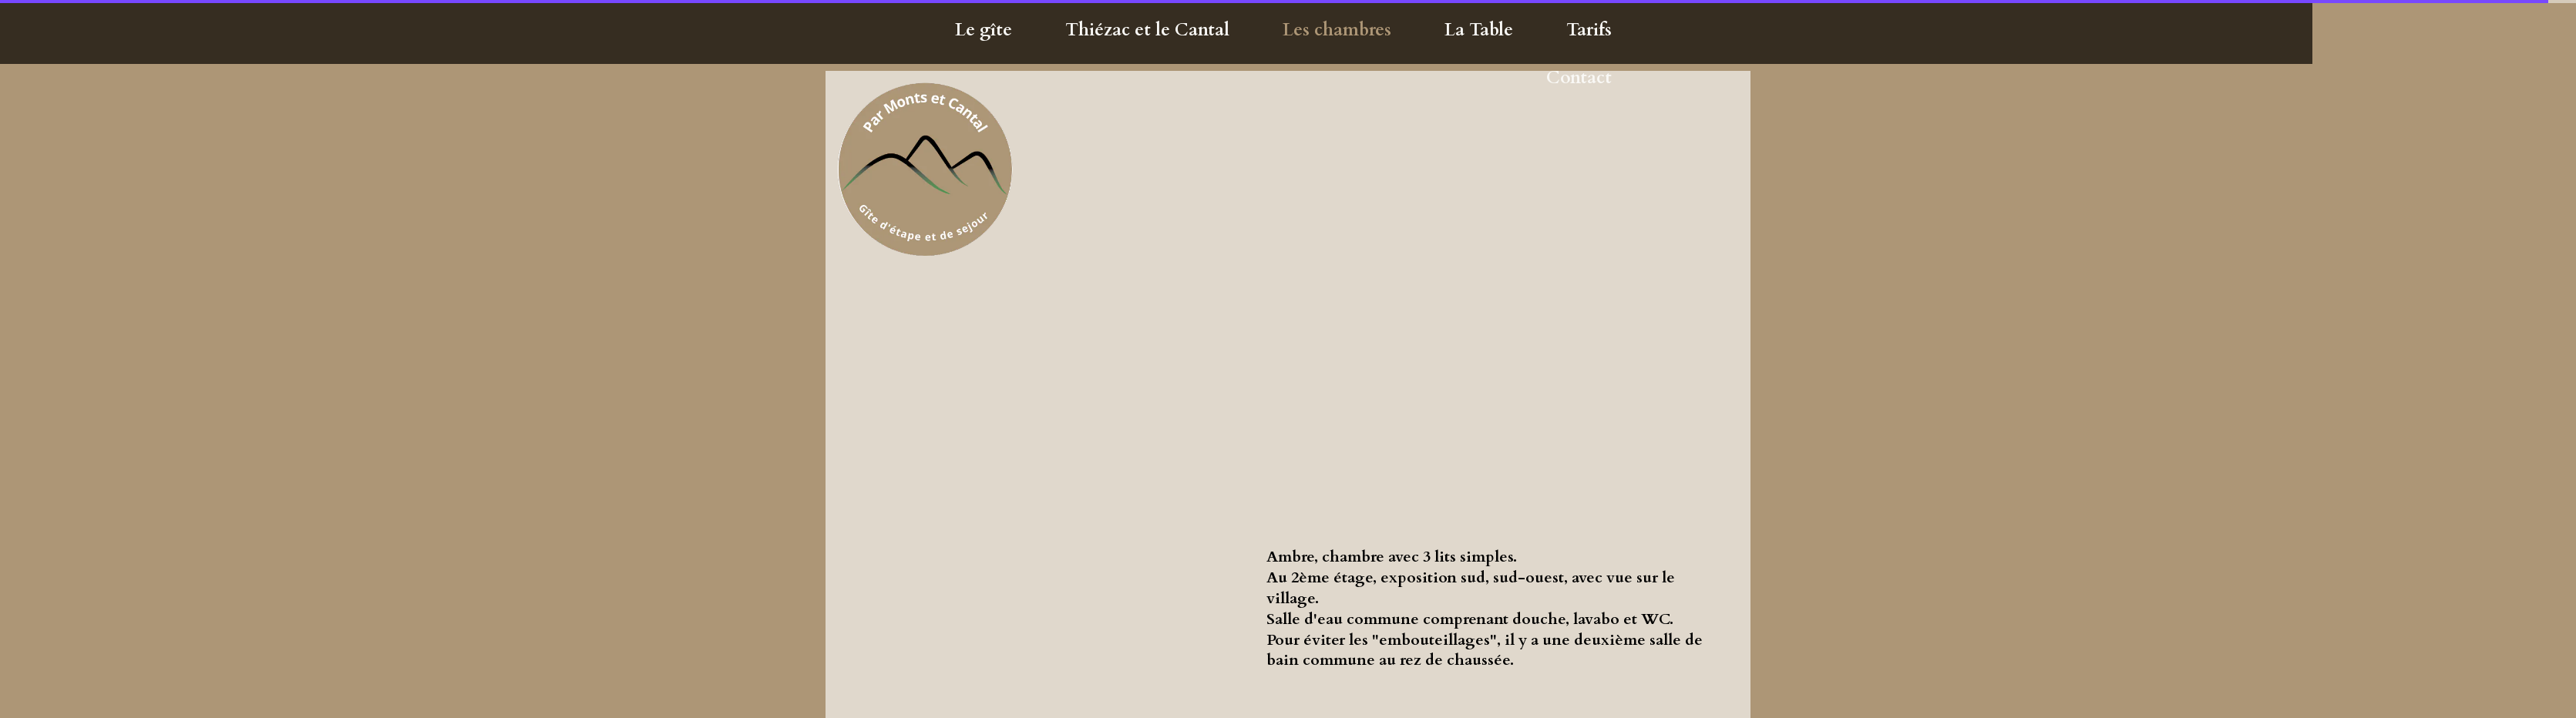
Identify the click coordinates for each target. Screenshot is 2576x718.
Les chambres (1337, 30)
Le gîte (983, 30)
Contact (1579, 77)
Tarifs (1589, 30)
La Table (1478, 30)
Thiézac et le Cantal (1147, 30)
